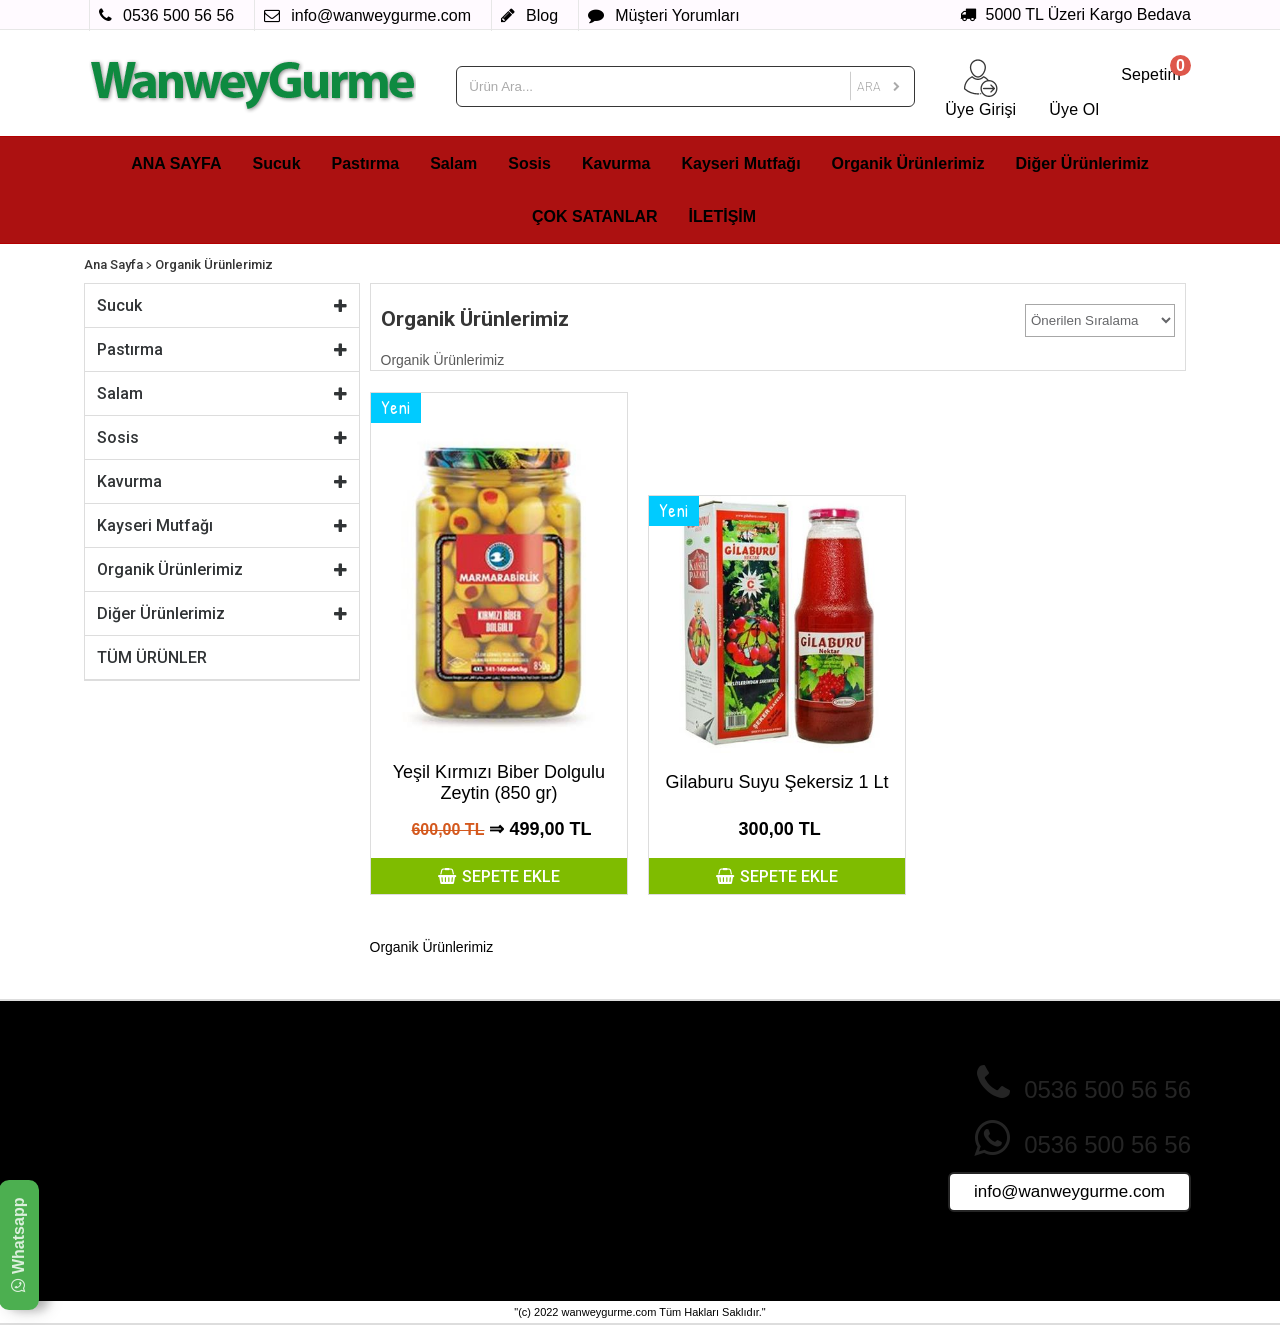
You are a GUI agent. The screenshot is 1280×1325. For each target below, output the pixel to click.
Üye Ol (666, 1089)
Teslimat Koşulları (332, 1165)
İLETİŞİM (723, 216)
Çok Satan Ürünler (518, 1089)
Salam (453, 163)
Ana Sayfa (113, 264)
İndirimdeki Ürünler (519, 1108)
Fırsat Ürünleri (505, 1146)
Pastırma (366, 163)
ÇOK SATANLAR (595, 216)
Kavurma (616, 163)
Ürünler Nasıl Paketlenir (718, 1165)
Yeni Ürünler (498, 1127)
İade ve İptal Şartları (340, 1127)
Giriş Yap (672, 1108)
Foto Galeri (495, 1203)
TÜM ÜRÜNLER (152, 657)
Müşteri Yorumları (699, 1146)
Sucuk (277, 163)
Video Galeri (499, 1222)
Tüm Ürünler (499, 1184)
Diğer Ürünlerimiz (1082, 163)
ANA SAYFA (176, 163)
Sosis (529, 163)
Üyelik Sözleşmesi (334, 1184)
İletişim (666, 1184)
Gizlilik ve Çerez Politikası (357, 1108)
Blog (658, 1203)
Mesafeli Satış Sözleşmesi (359, 1146)
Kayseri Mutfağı (740, 163)
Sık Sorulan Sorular (705, 1127)
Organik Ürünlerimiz (908, 163)
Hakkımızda (314, 1089)
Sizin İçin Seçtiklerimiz (529, 1165)
